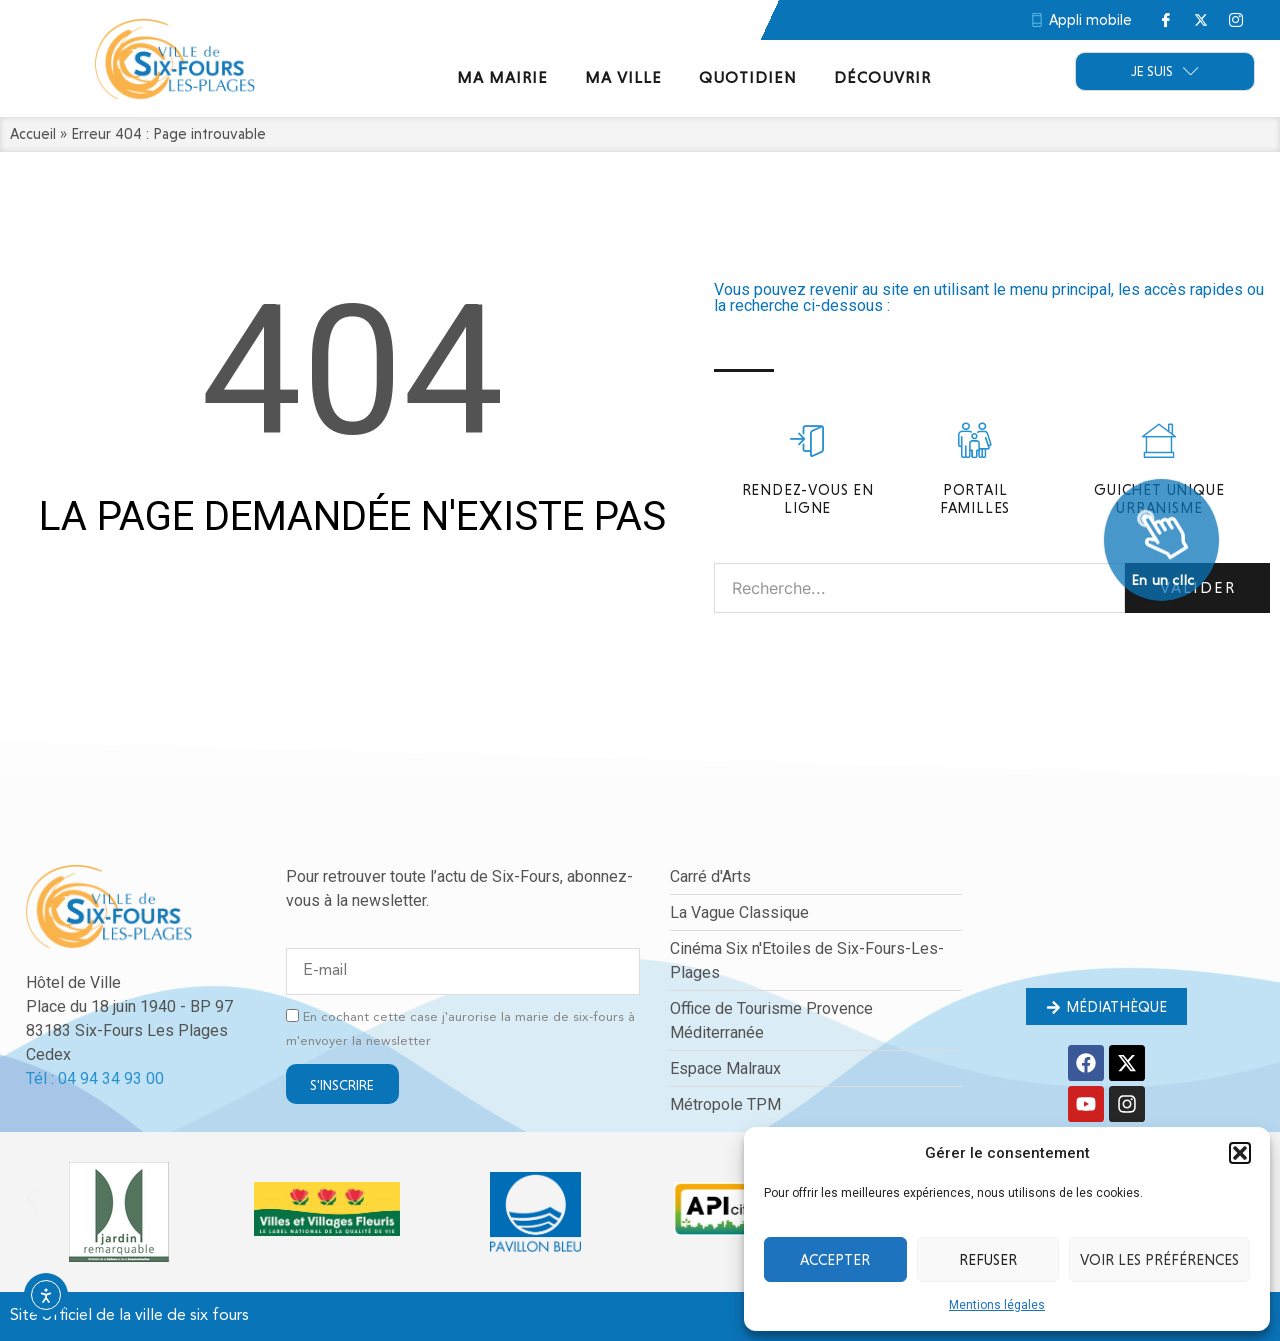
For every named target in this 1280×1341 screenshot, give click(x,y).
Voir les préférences (1159, 1260)
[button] (1240, 1153)
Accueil (33, 134)
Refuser (988, 1260)
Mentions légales (997, 1305)
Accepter (835, 1260)
